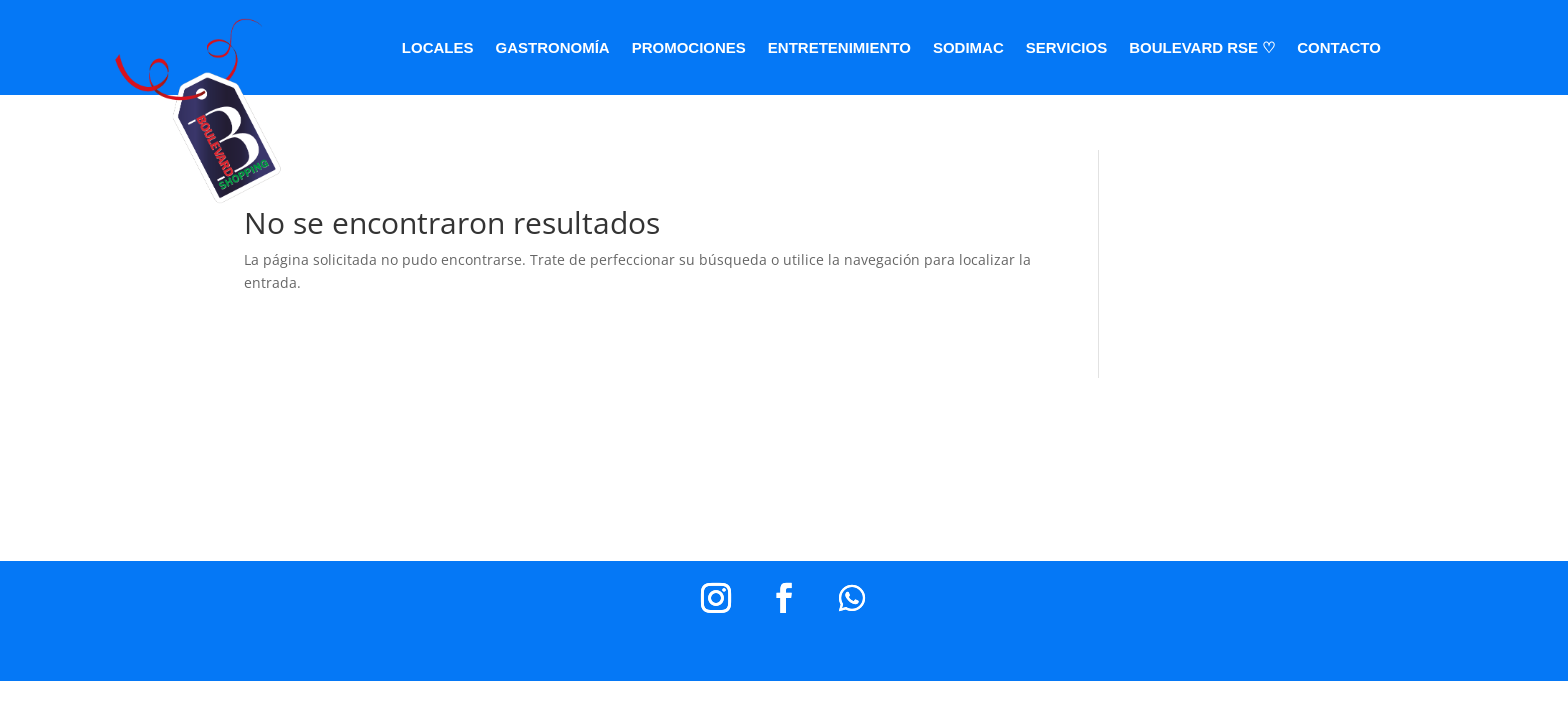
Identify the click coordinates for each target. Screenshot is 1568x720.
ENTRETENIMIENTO (839, 48)
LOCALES (438, 48)
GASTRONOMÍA (553, 48)
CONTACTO (1339, 48)
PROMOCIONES (689, 48)
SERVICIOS (1066, 48)
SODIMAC (968, 48)
